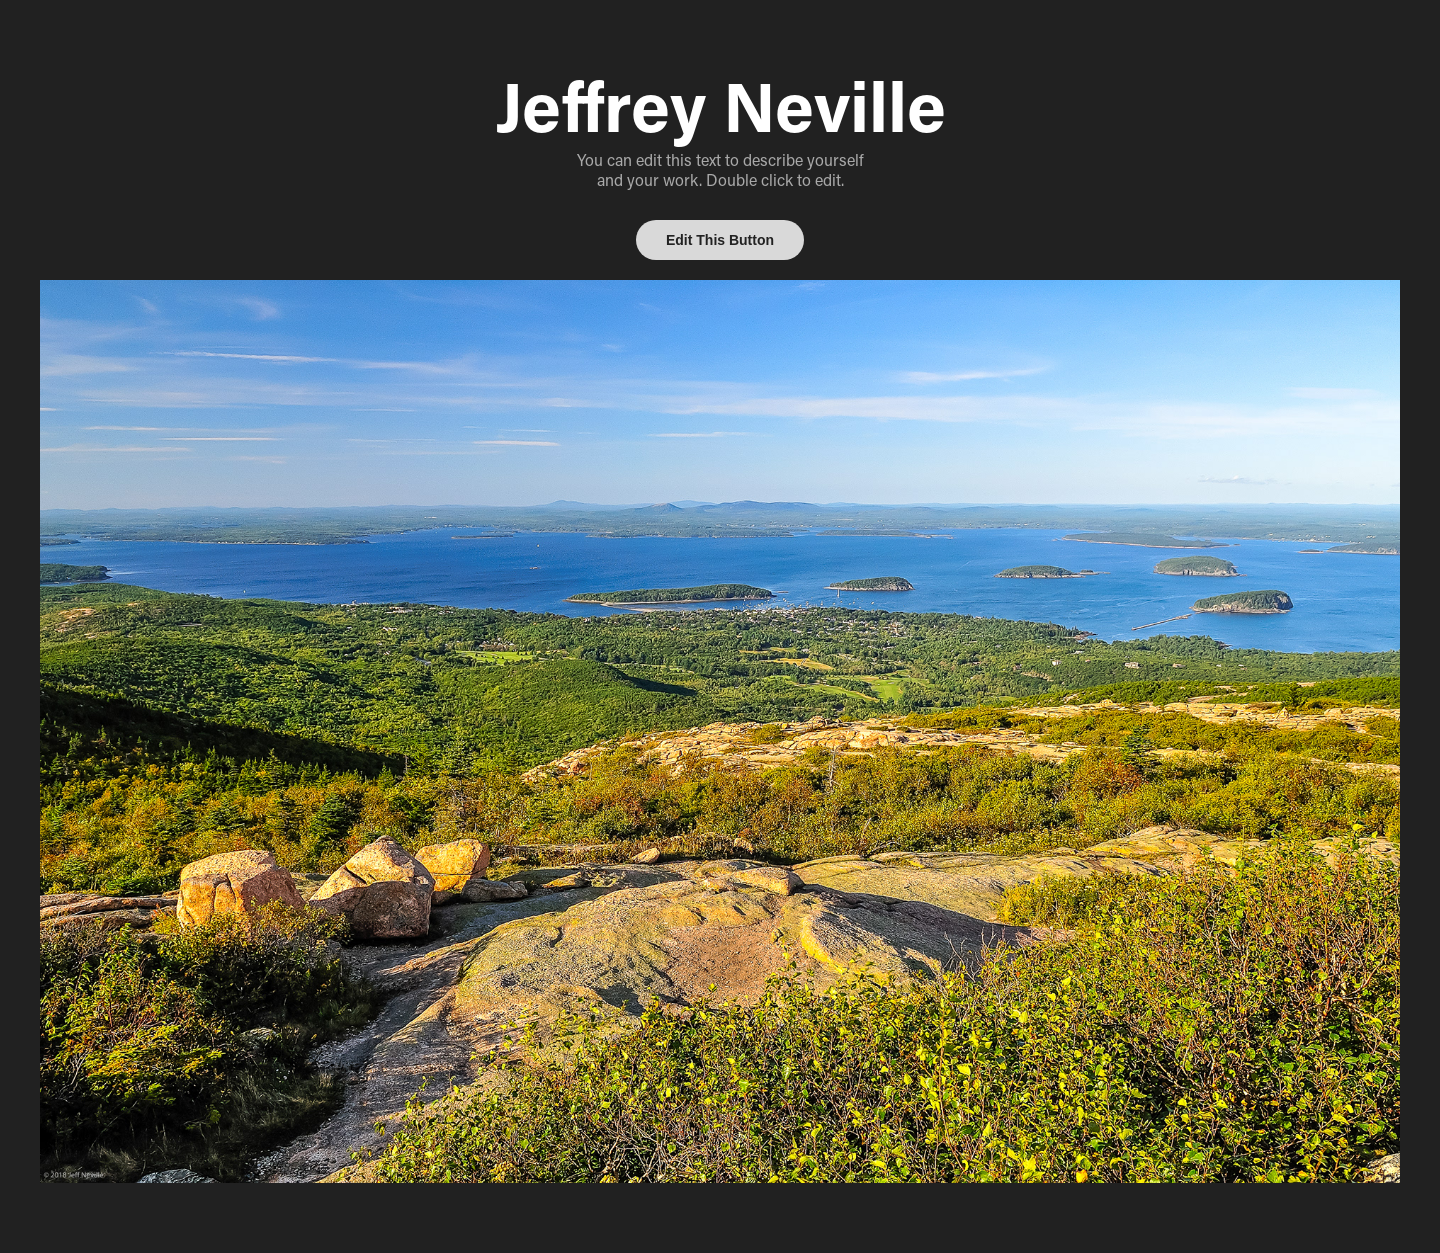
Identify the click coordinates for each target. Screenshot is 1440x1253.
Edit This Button (720, 240)
